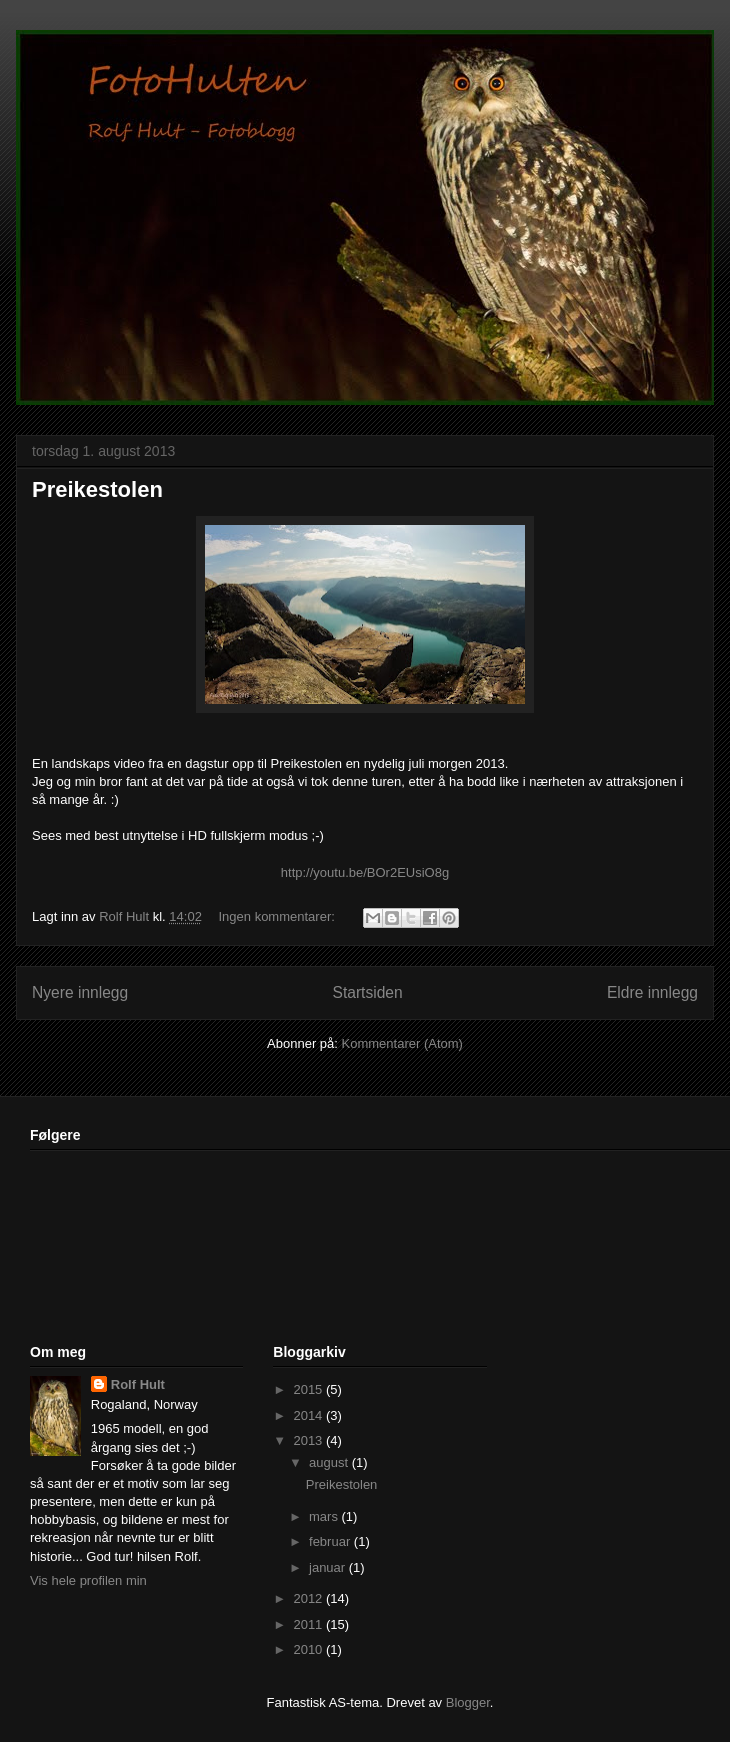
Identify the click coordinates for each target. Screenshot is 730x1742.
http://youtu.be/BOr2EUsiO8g (365, 872)
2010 (309, 1649)
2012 (309, 1598)
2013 (309, 1440)
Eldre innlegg (652, 992)
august (330, 1462)
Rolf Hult (138, 1384)
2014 (309, 1415)
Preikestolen (97, 489)
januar (329, 1567)
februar (331, 1541)
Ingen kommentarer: (279, 916)
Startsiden (367, 992)
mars (325, 1516)
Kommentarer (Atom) (402, 1043)
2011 (309, 1624)
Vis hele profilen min (88, 1580)
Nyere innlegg (80, 992)
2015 (309, 1389)
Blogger (468, 1702)
